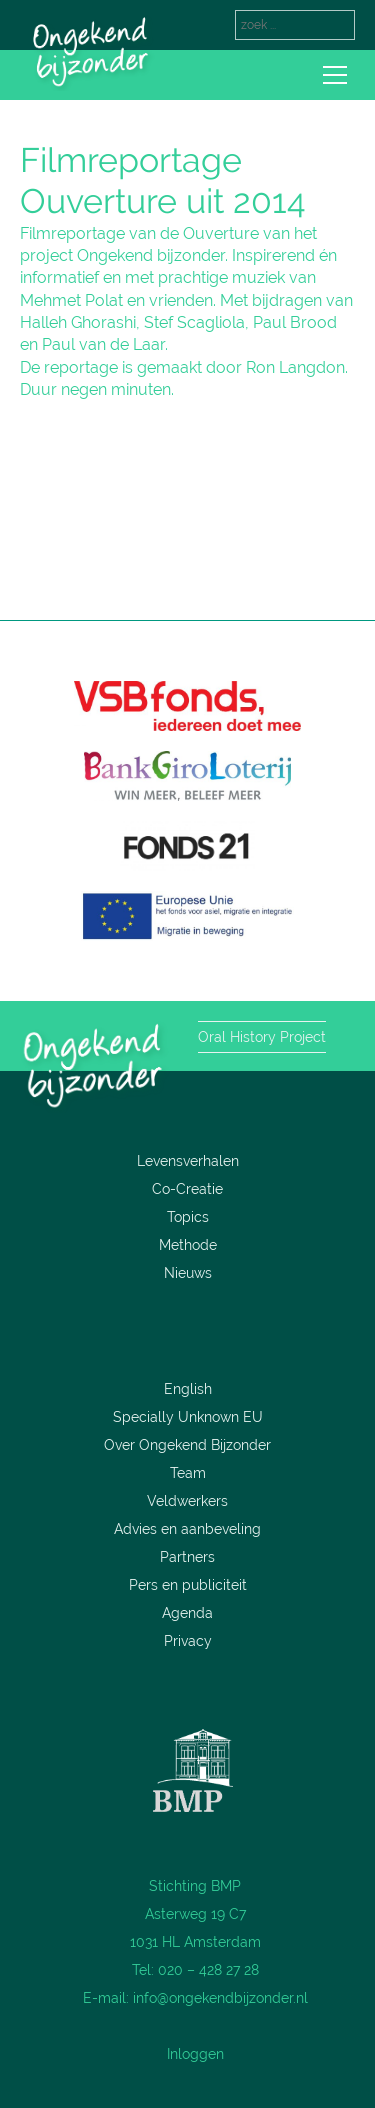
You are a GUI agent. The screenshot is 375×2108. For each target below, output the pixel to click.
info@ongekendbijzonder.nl (220, 1998)
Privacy (188, 1641)
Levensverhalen (188, 1161)
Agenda (187, 1613)
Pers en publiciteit (188, 1585)
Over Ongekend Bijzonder (187, 1445)
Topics (188, 1217)
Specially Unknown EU (188, 1417)
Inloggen (195, 2054)
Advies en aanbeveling (187, 1529)
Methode (188, 1245)
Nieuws (188, 1273)
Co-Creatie (187, 1189)
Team (188, 1473)
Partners (187, 1557)
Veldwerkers (187, 1501)
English (188, 1389)
